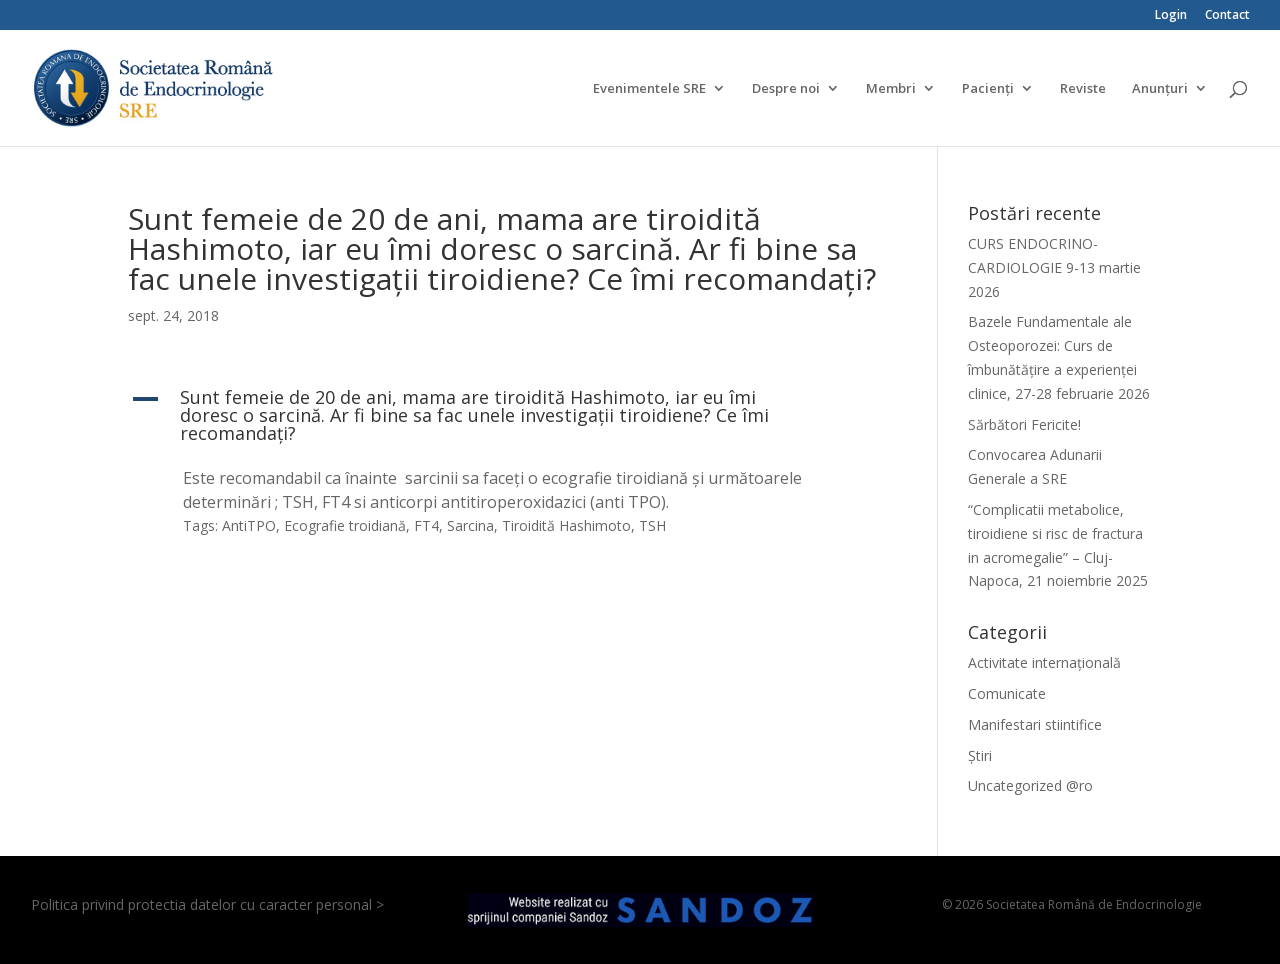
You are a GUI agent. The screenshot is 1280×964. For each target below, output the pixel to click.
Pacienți (988, 89)
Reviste (1083, 89)
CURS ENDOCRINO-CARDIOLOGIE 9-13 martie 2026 (1054, 267)
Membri (891, 89)
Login (1171, 16)
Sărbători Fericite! (1024, 424)
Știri (980, 755)
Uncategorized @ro (1030, 785)
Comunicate (1007, 693)
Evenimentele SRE (649, 89)
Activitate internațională (1044, 662)
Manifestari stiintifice (1035, 724)
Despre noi (786, 89)
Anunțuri (1160, 89)
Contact (1227, 16)
